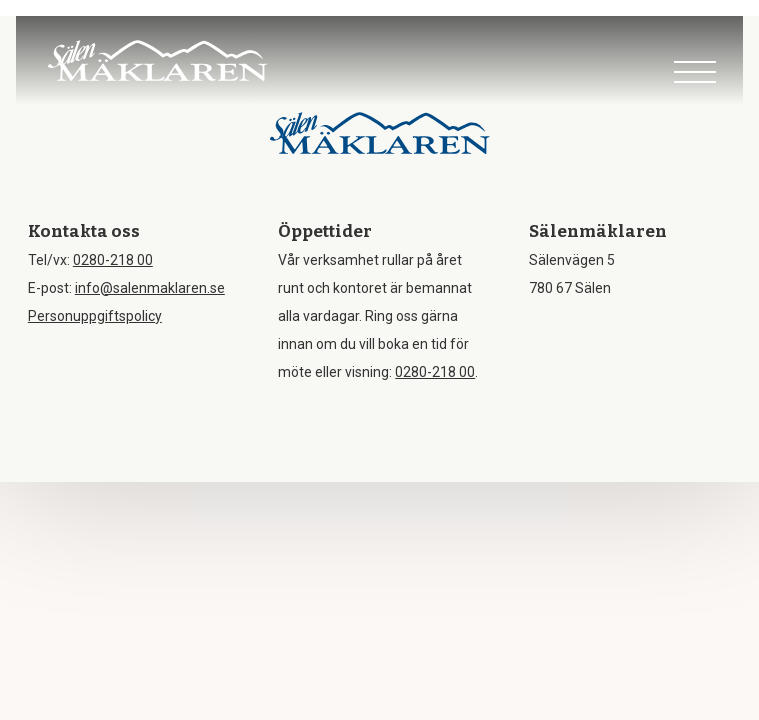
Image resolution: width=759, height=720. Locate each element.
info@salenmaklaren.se (150, 288)
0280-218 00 (113, 260)
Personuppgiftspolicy (95, 316)
